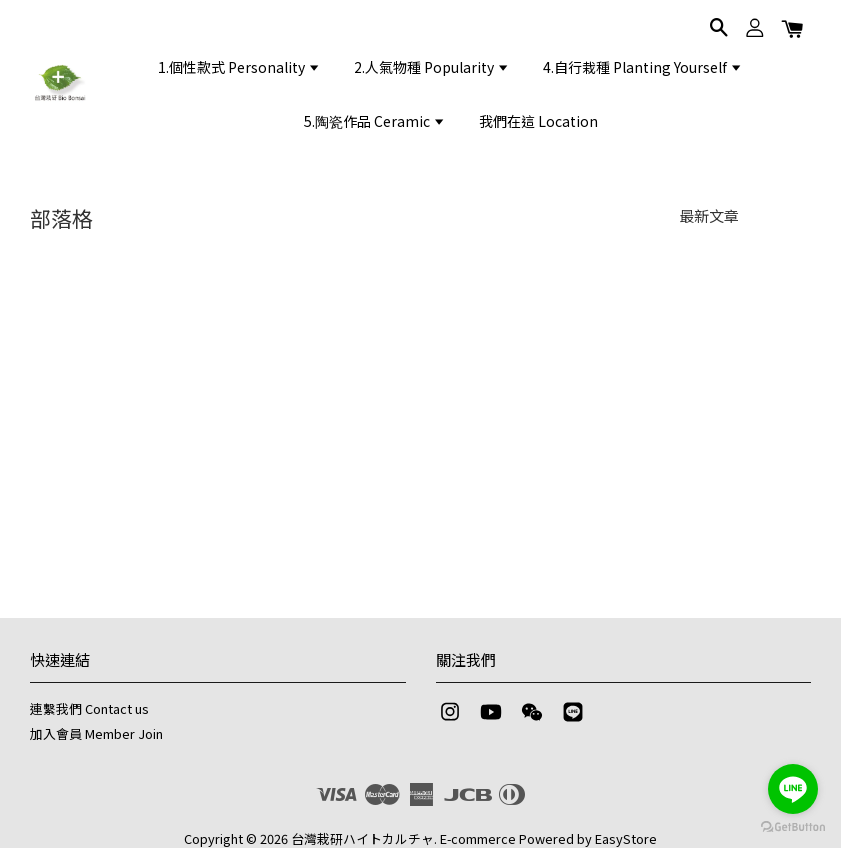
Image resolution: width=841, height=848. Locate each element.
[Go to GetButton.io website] (793, 827)
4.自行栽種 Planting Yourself (643, 67)
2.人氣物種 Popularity (432, 67)
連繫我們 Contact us (89, 708)
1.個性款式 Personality (239, 67)
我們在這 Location (538, 121)
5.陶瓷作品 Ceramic (375, 121)
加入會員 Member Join (96, 733)
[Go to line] (793, 789)
